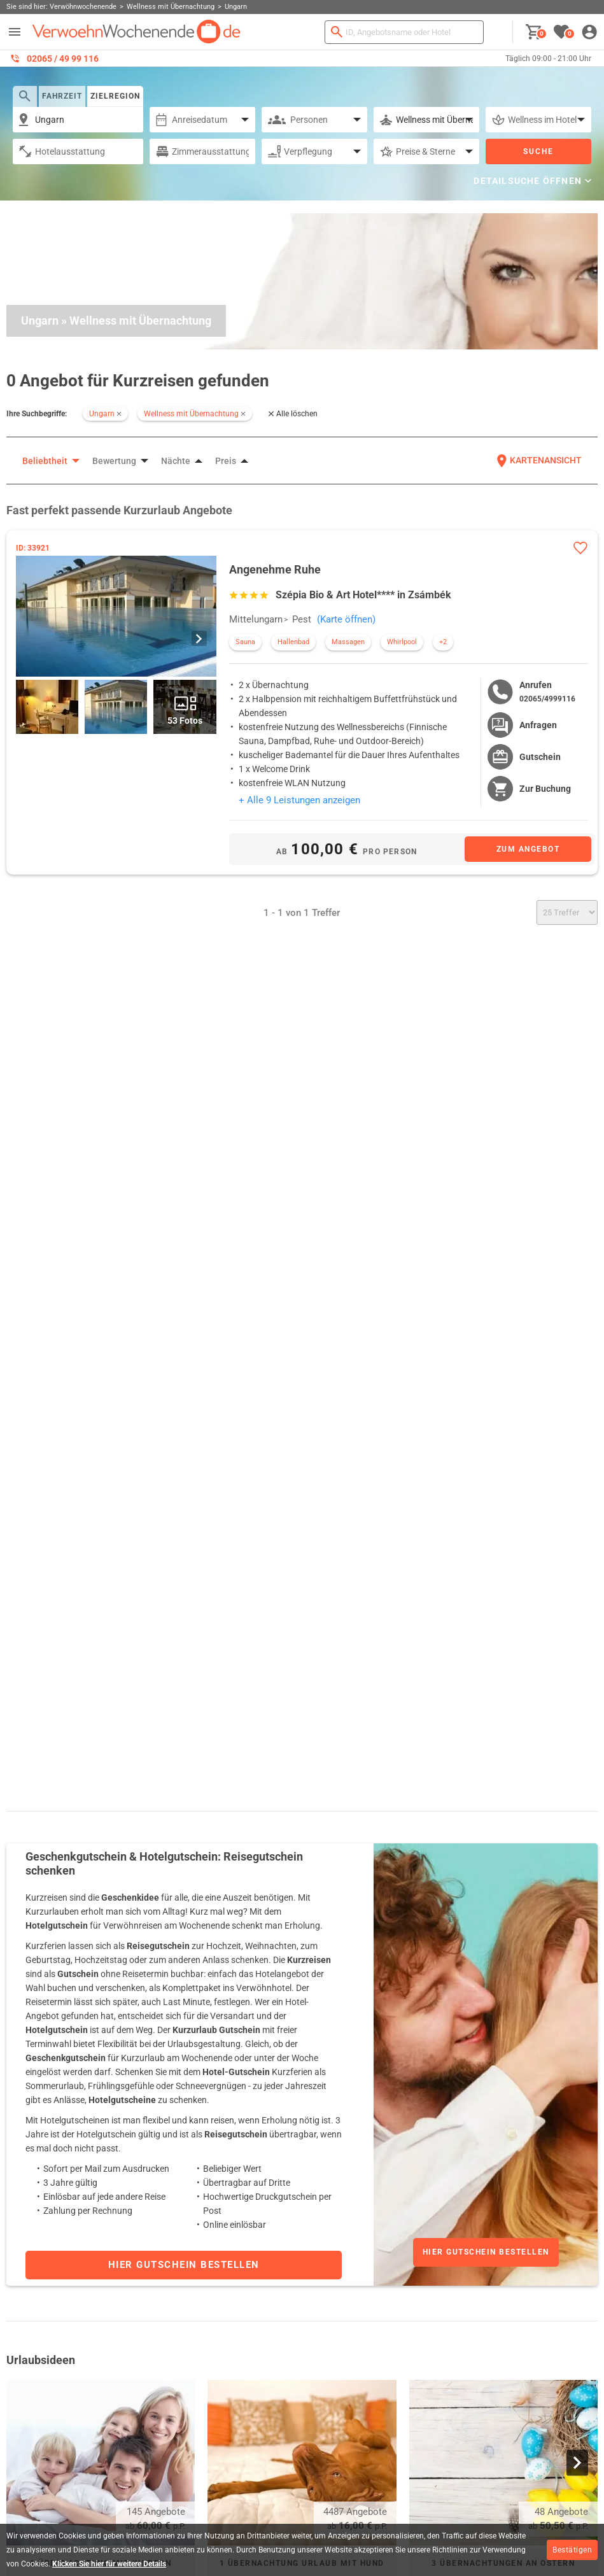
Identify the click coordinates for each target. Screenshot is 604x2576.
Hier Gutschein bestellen (486, 2252)
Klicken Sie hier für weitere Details (109, 2563)
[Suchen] (337, 32)
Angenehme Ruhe (275, 569)
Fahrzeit (62, 96)
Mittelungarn (256, 619)
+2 (443, 642)
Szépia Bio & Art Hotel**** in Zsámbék (363, 595)
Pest (301, 619)
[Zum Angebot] (528, 849)
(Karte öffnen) (346, 619)
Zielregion (115, 96)
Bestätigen (572, 2549)
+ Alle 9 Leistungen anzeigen (299, 800)
